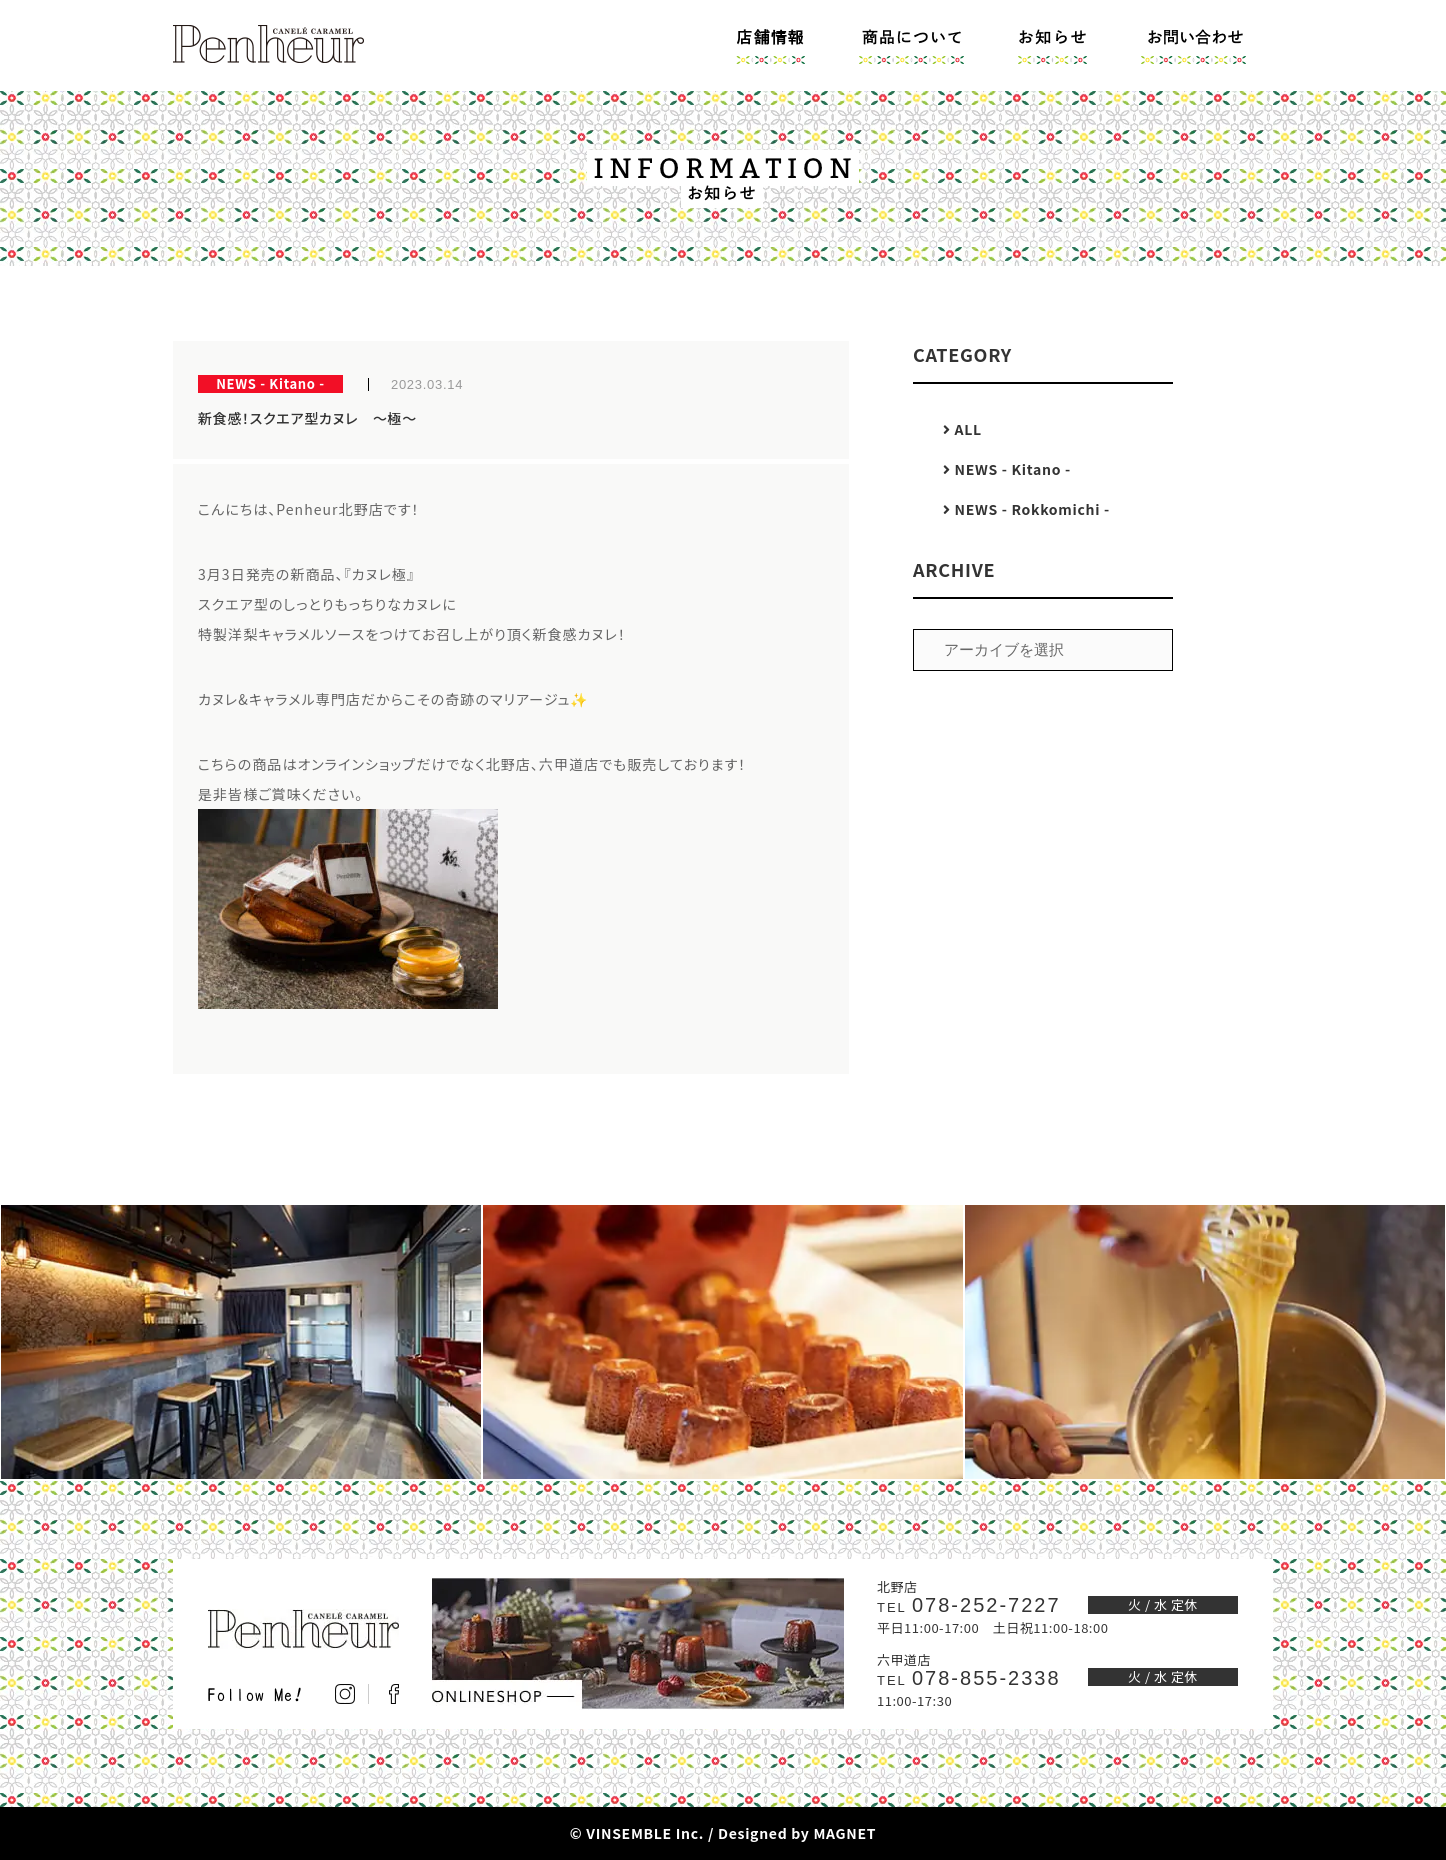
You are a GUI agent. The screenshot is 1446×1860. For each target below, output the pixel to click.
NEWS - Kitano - (1007, 469)
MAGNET (844, 1833)
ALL (962, 429)
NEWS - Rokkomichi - (1026, 509)
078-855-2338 (969, 1678)
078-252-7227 (969, 1605)
